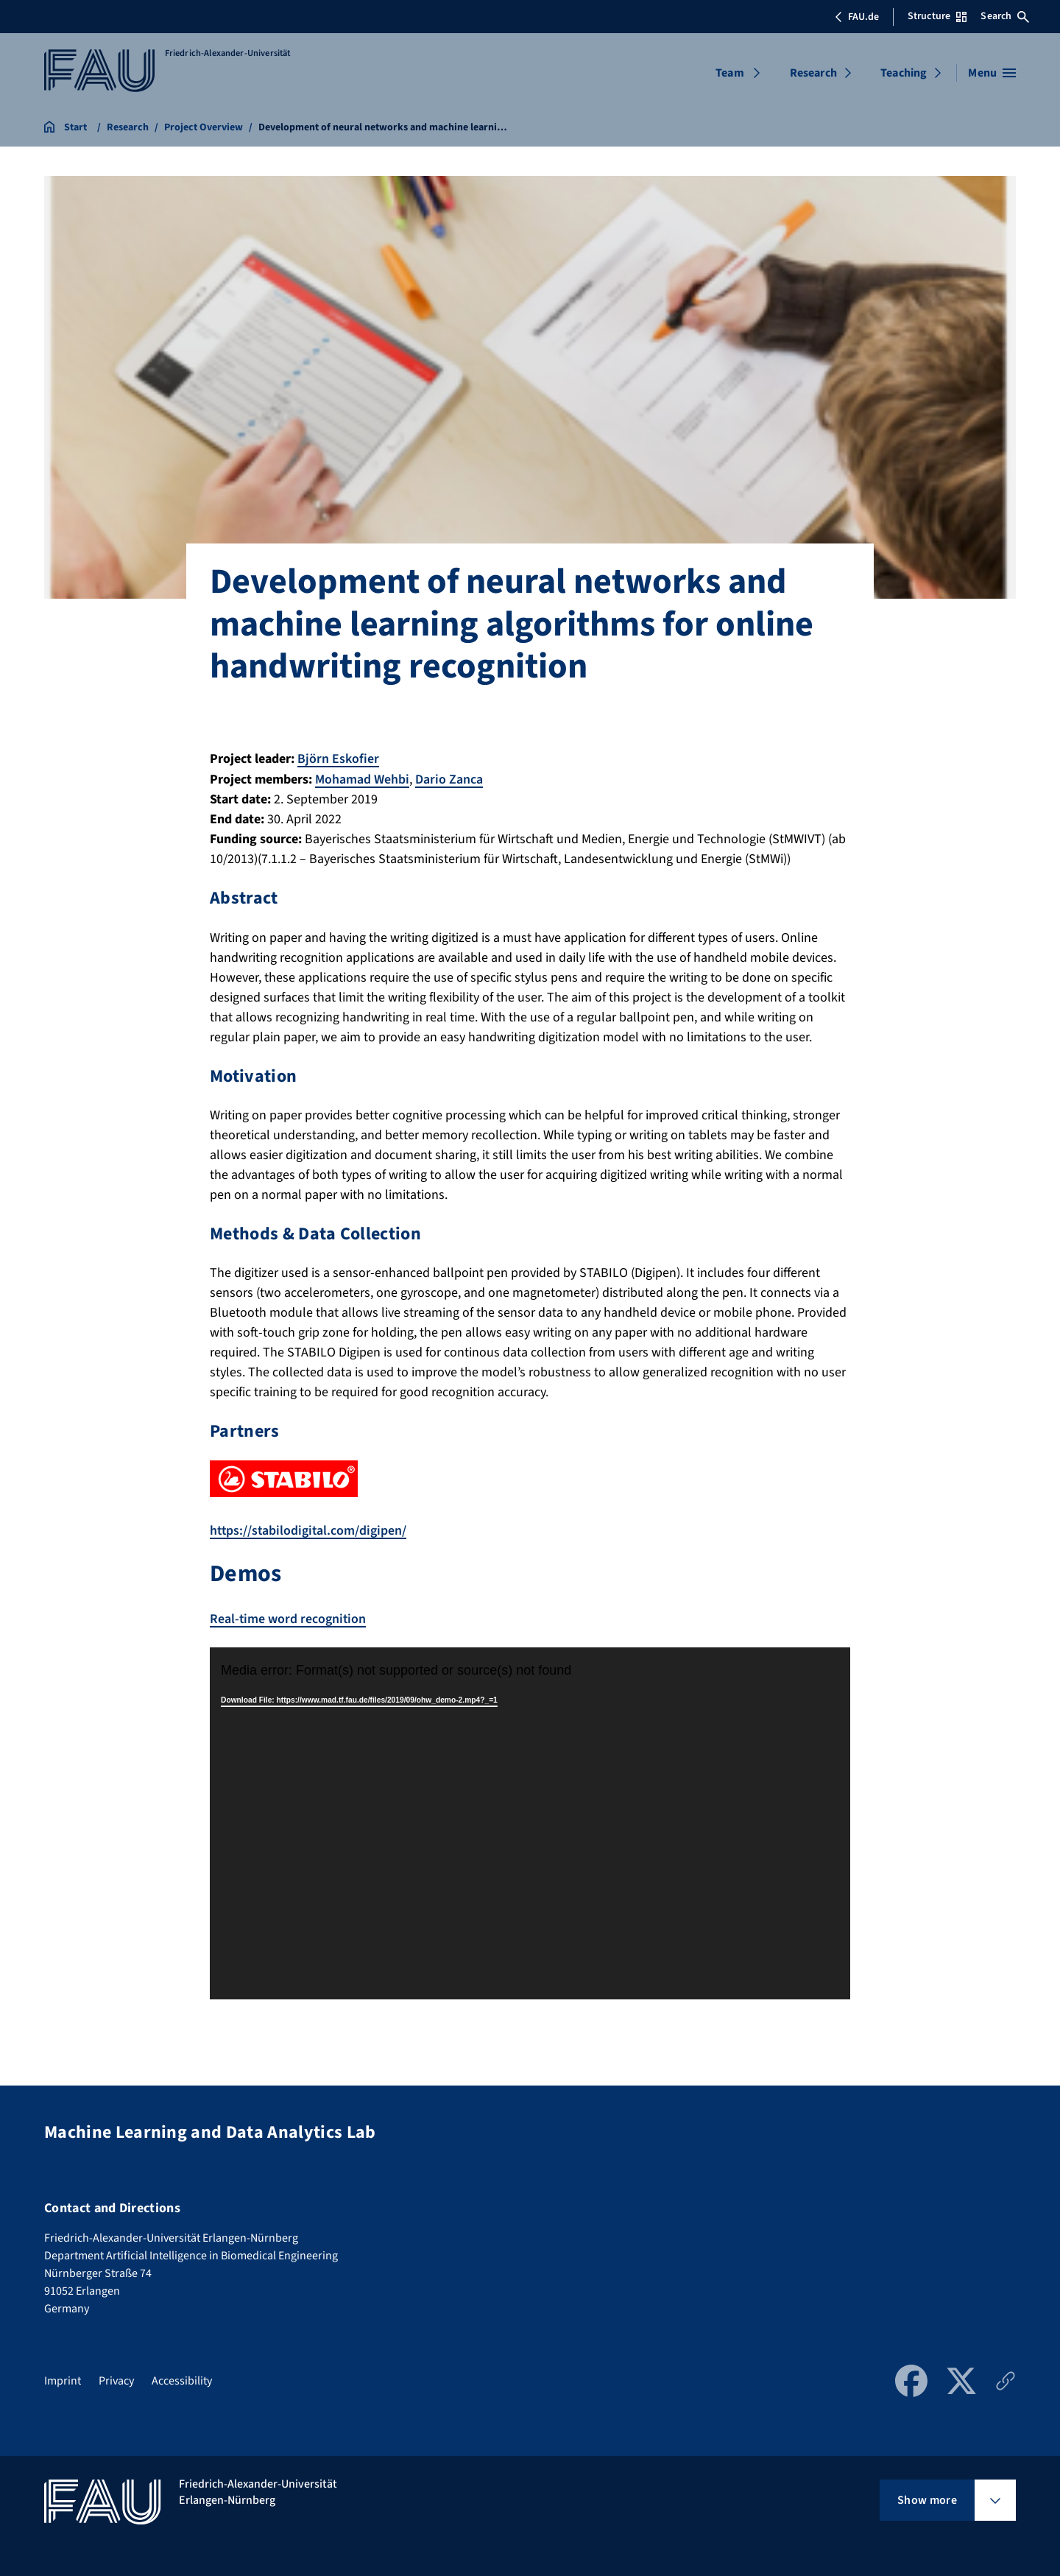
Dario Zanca (449, 779)
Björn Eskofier (338, 759)
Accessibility (182, 2379)
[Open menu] (992, 73)
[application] (530, 1821)
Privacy (116, 2379)
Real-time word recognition (288, 1617)
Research (813, 73)
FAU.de (857, 17)
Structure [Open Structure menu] (937, 16)
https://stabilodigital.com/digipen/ (309, 1529)
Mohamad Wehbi (362, 779)
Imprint (62, 2379)
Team (730, 73)
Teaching (903, 73)
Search (1005, 16)
